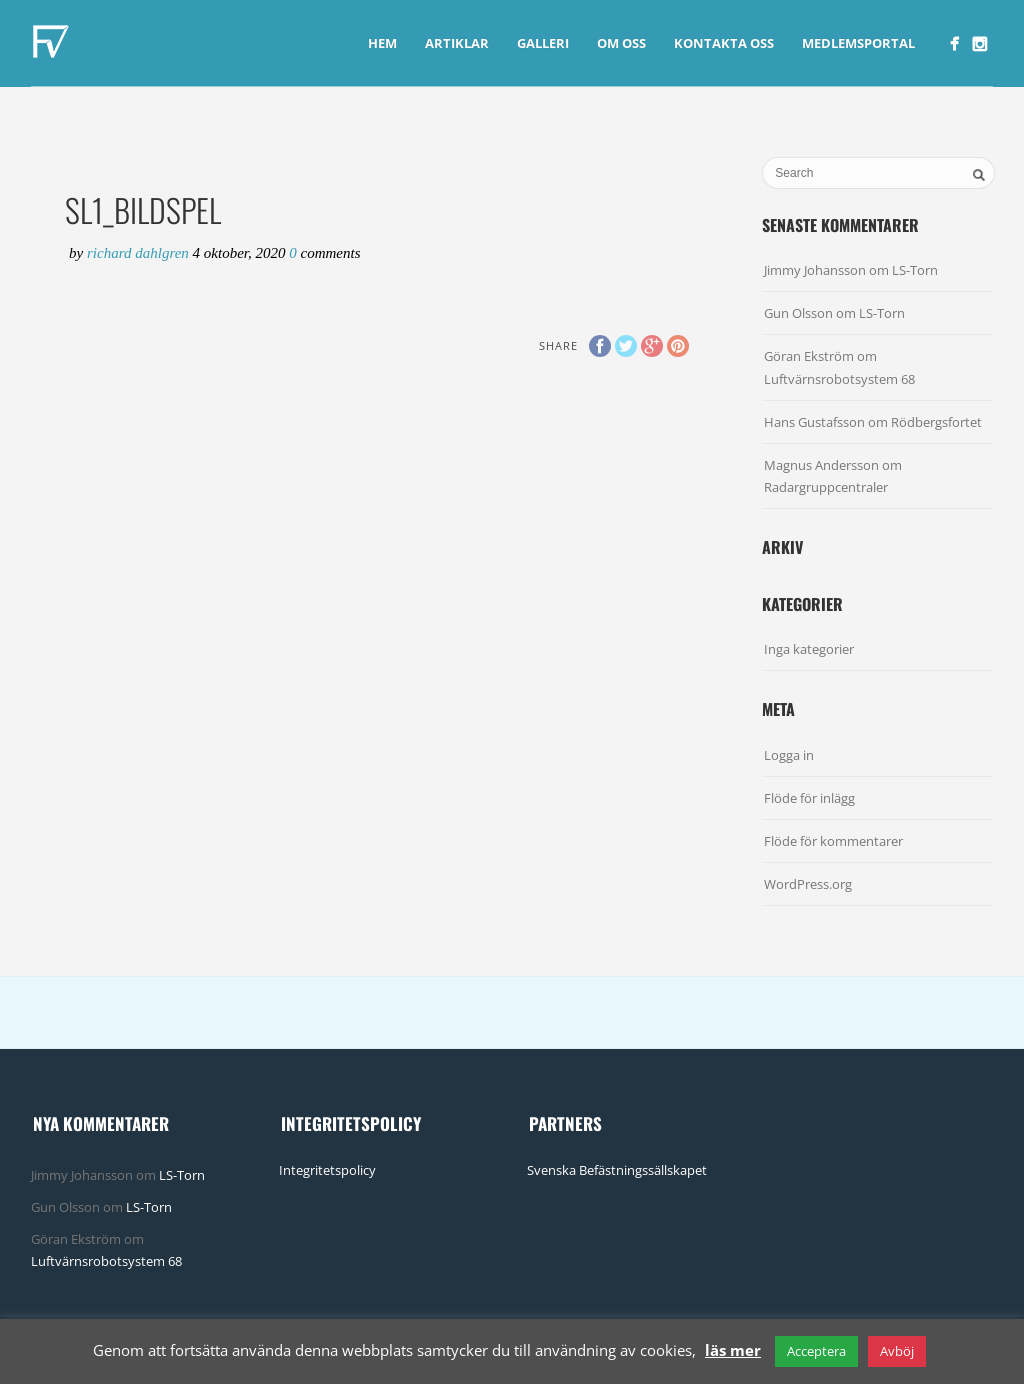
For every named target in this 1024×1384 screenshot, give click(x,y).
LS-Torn (915, 270)
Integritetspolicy (327, 1170)
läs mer (733, 1350)
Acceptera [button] (816, 1351)
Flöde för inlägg (809, 798)
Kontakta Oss (724, 43)
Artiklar (457, 43)
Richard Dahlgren (140, 253)
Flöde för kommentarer (833, 841)
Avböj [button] (897, 1351)
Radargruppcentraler (826, 487)
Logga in (789, 755)
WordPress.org (808, 884)
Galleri (543, 43)
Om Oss (621, 43)
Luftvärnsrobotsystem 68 (839, 379)
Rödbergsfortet (936, 422)
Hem (382, 43)
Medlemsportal (858, 43)
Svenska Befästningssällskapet (617, 1170)
